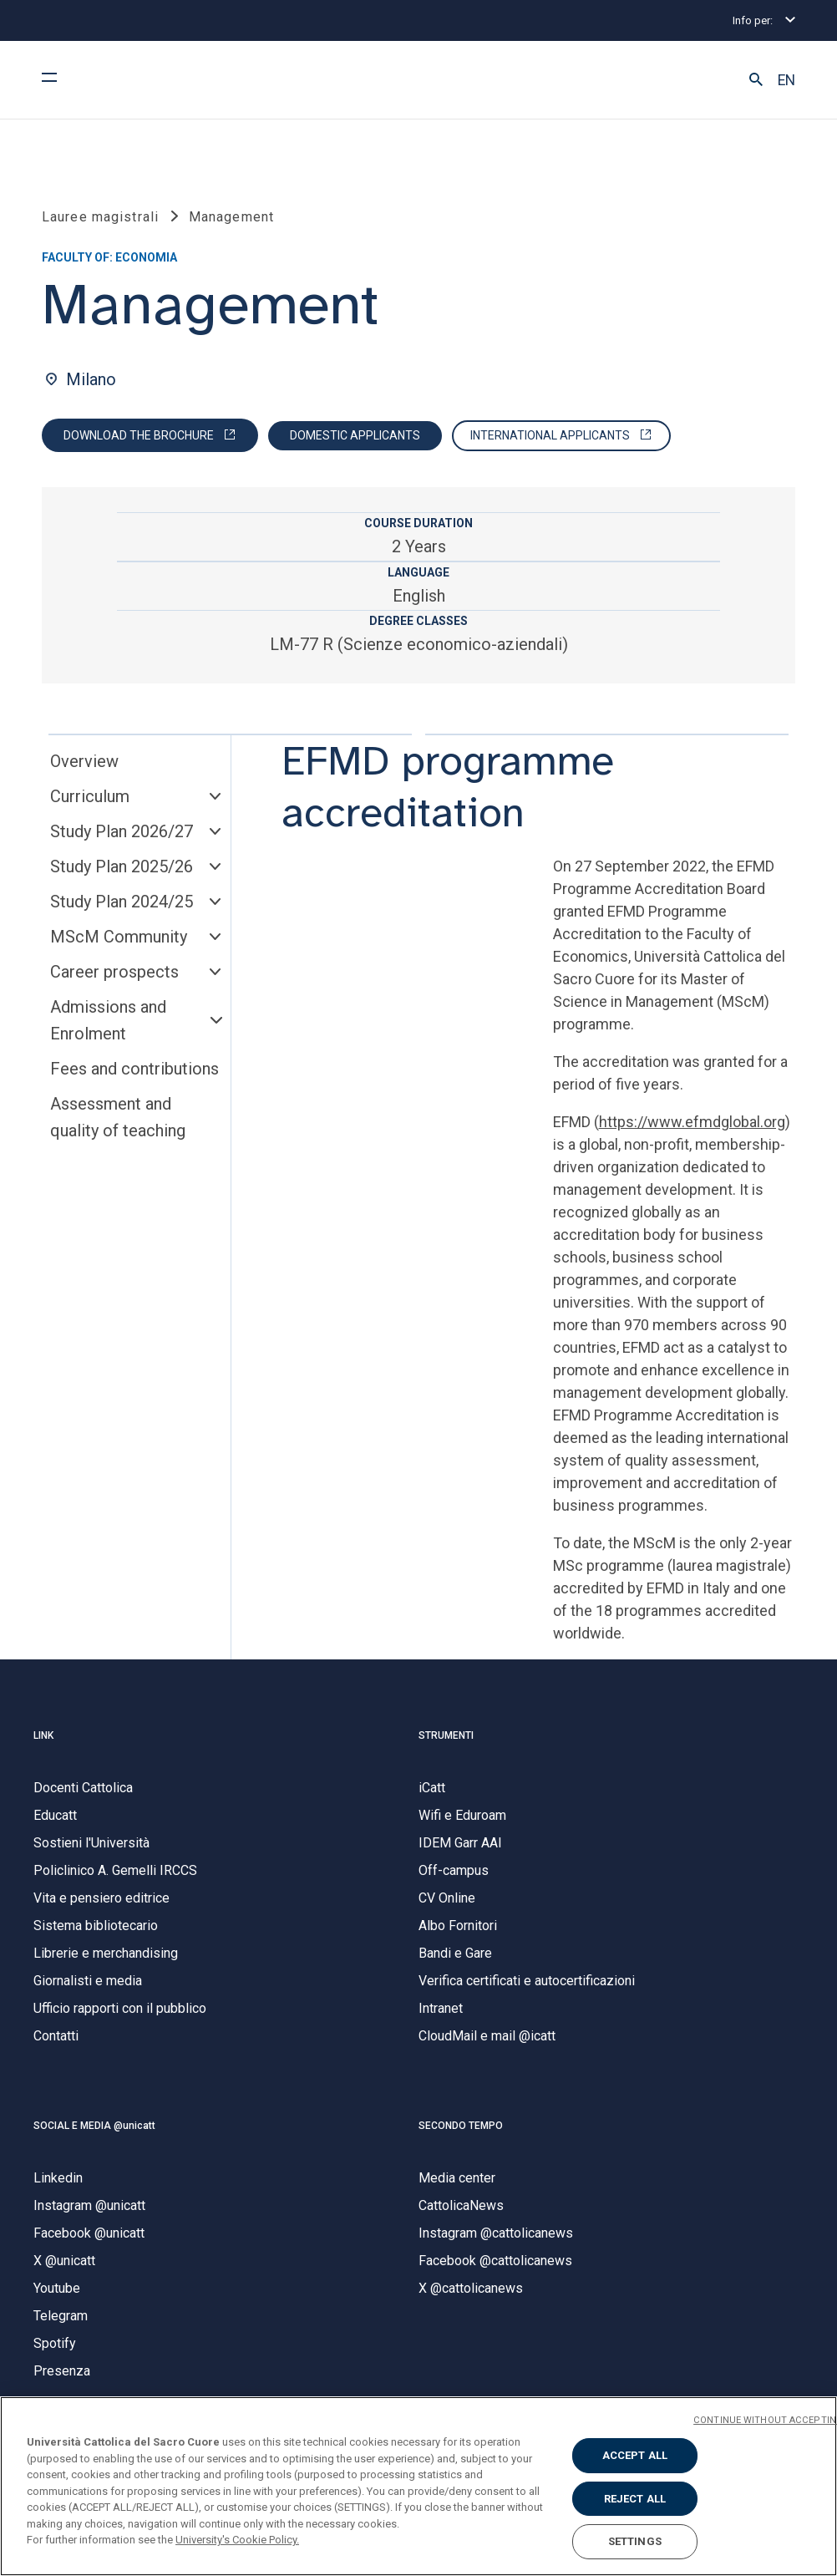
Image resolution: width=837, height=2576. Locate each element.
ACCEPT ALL (634, 2455)
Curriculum (89, 796)
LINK (43, 1735)
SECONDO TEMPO (460, 2125)
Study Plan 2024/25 (121, 902)
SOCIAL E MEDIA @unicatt (94, 2125)
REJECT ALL (635, 2498)
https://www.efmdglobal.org (692, 1121)
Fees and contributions (134, 1069)
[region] (418, 2486)
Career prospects (114, 972)
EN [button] (786, 80)
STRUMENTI (446, 1735)
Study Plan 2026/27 (121, 831)
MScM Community (118, 937)
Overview (84, 761)
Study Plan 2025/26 (121, 866)
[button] (756, 80)
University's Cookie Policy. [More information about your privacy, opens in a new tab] (237, 2539)
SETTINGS (635, 2541)
